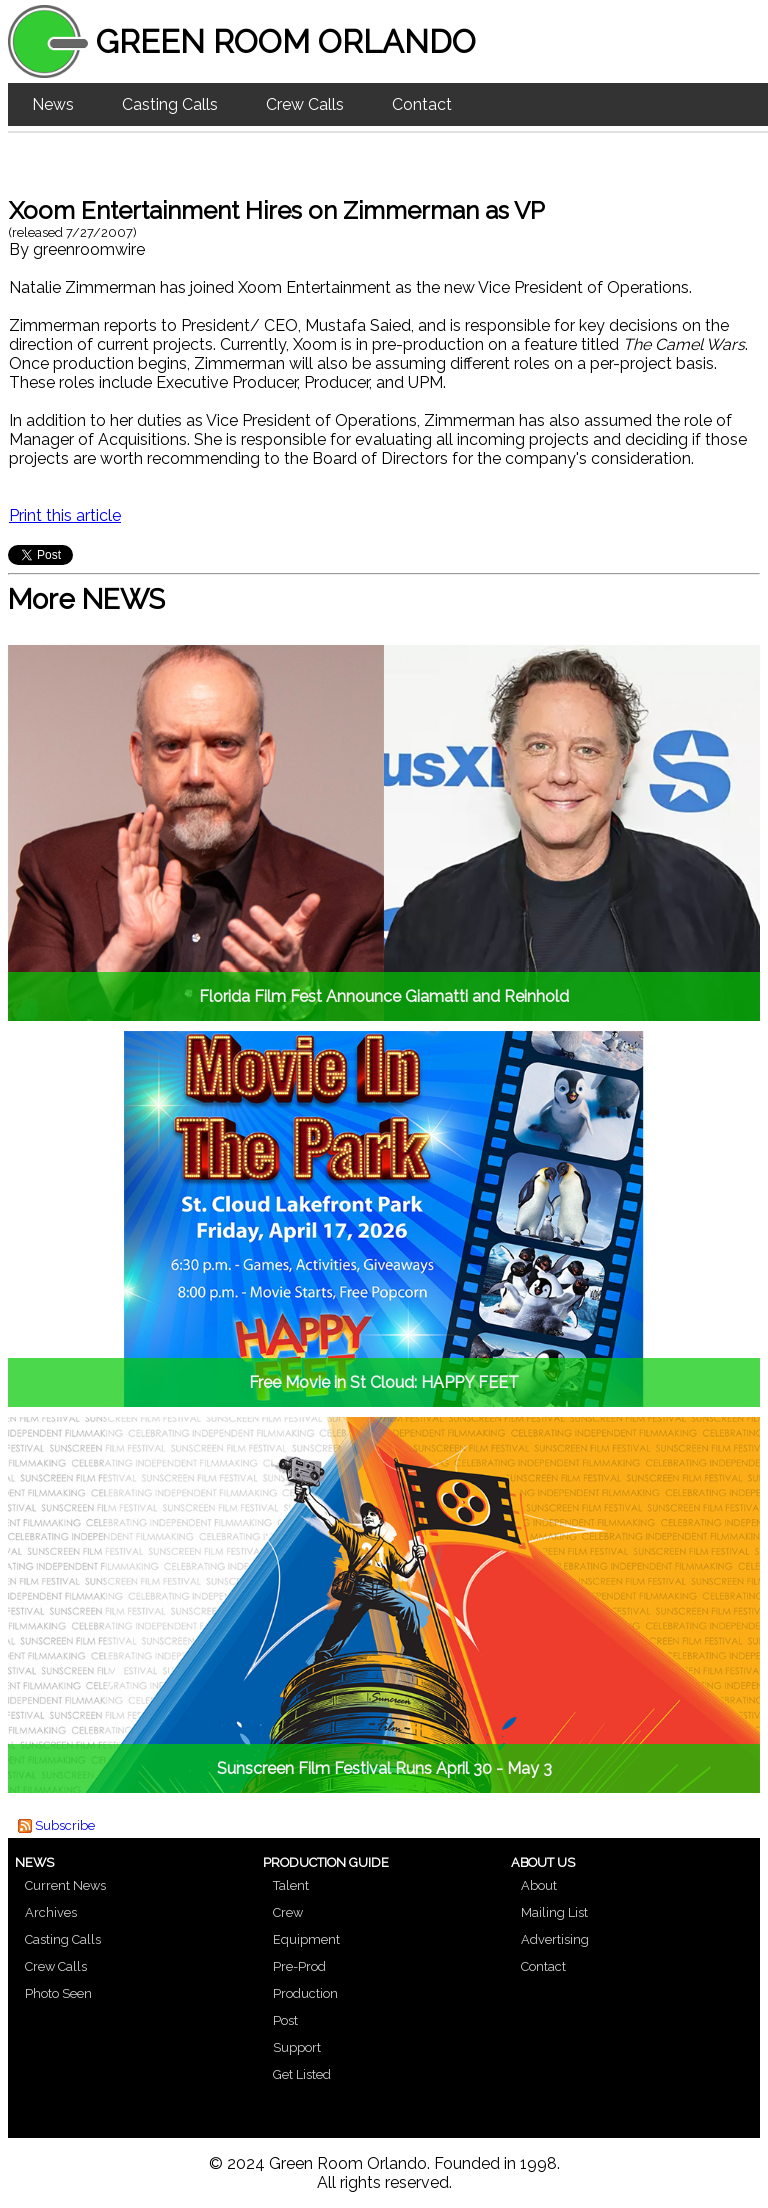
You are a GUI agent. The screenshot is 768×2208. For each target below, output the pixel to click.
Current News (65, 1885)
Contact (422, 104)
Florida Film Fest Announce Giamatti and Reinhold (384, 996)
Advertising (555, 1939)
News (53, 104)
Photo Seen (58, 1993)
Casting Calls (170, 104)
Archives (51, 1912)
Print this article (65, 515)
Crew (288, 1912)
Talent (291, 1885)
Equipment (306, 1939)
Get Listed (302, 2074)
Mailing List (554, 1912)
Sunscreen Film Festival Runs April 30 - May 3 (384, 1768)
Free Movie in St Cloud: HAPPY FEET (384, 1382)
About (539, 1885)
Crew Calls (305, 104)
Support (297, 2047)
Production (305, 1993)
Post (285, 2020)
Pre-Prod (299, 1966)
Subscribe (65, 1825)
